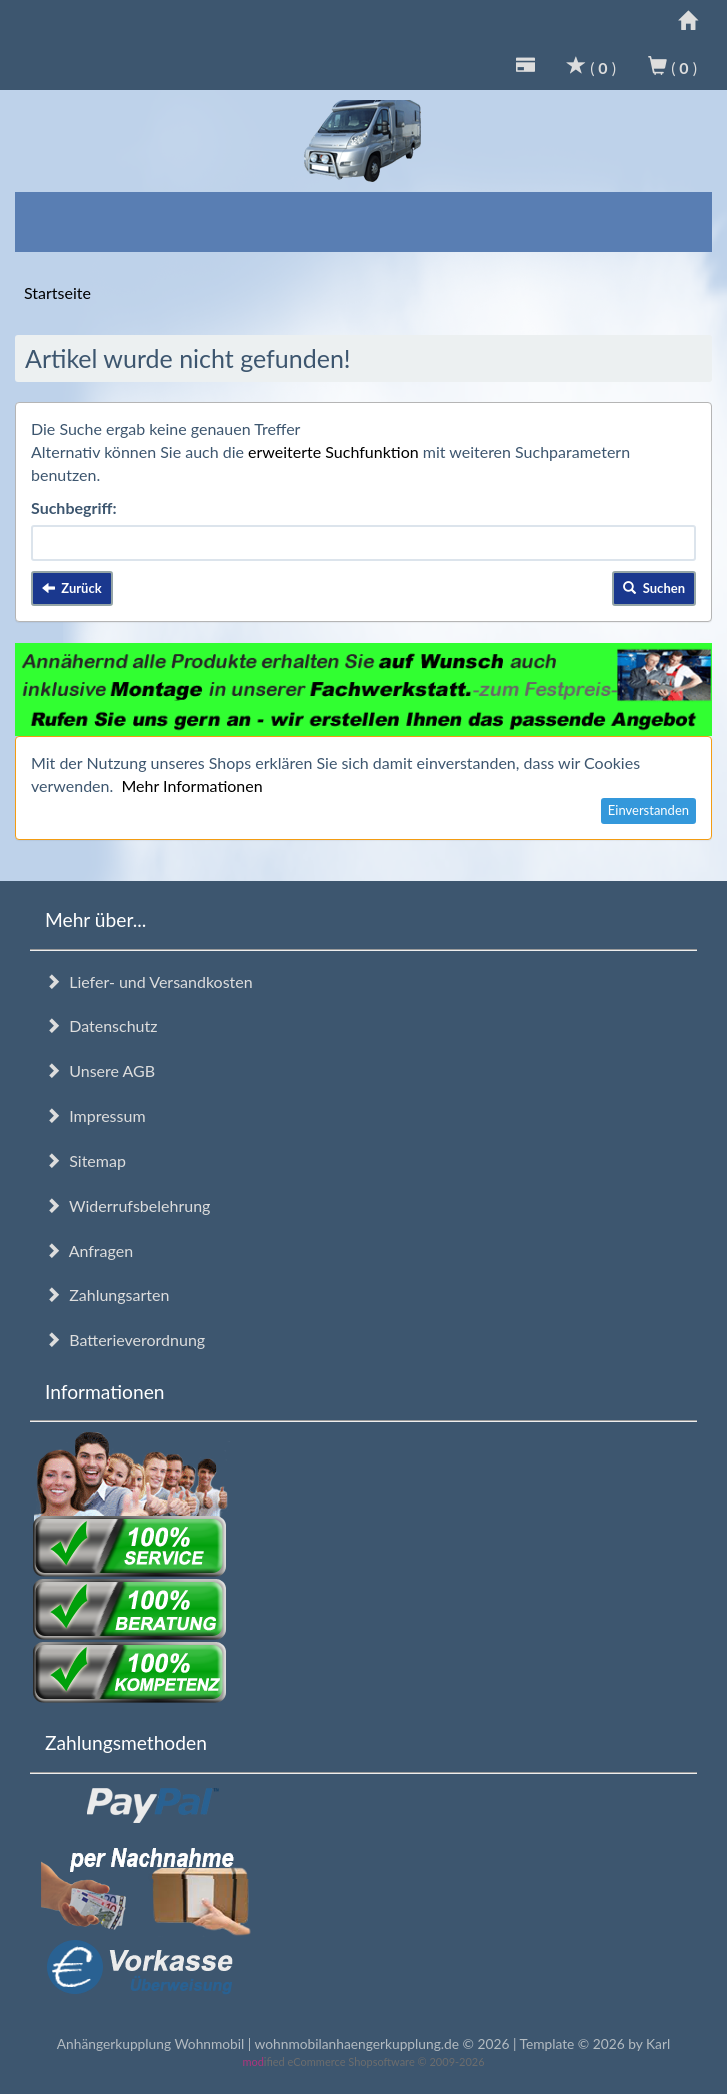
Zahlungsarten (107, 1294)
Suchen (654, 588)
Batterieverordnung (125, 1339)
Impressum (95, 1115)
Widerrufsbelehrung (127, 1205)
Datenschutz (101, 1025)
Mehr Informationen (191, 785)
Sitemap (85, 1160)
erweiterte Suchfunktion (333, 451)
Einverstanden (648, 810)
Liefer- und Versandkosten (149, 981)
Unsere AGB (100, 1070)
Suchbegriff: (74, 507)
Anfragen (89, 1250)
